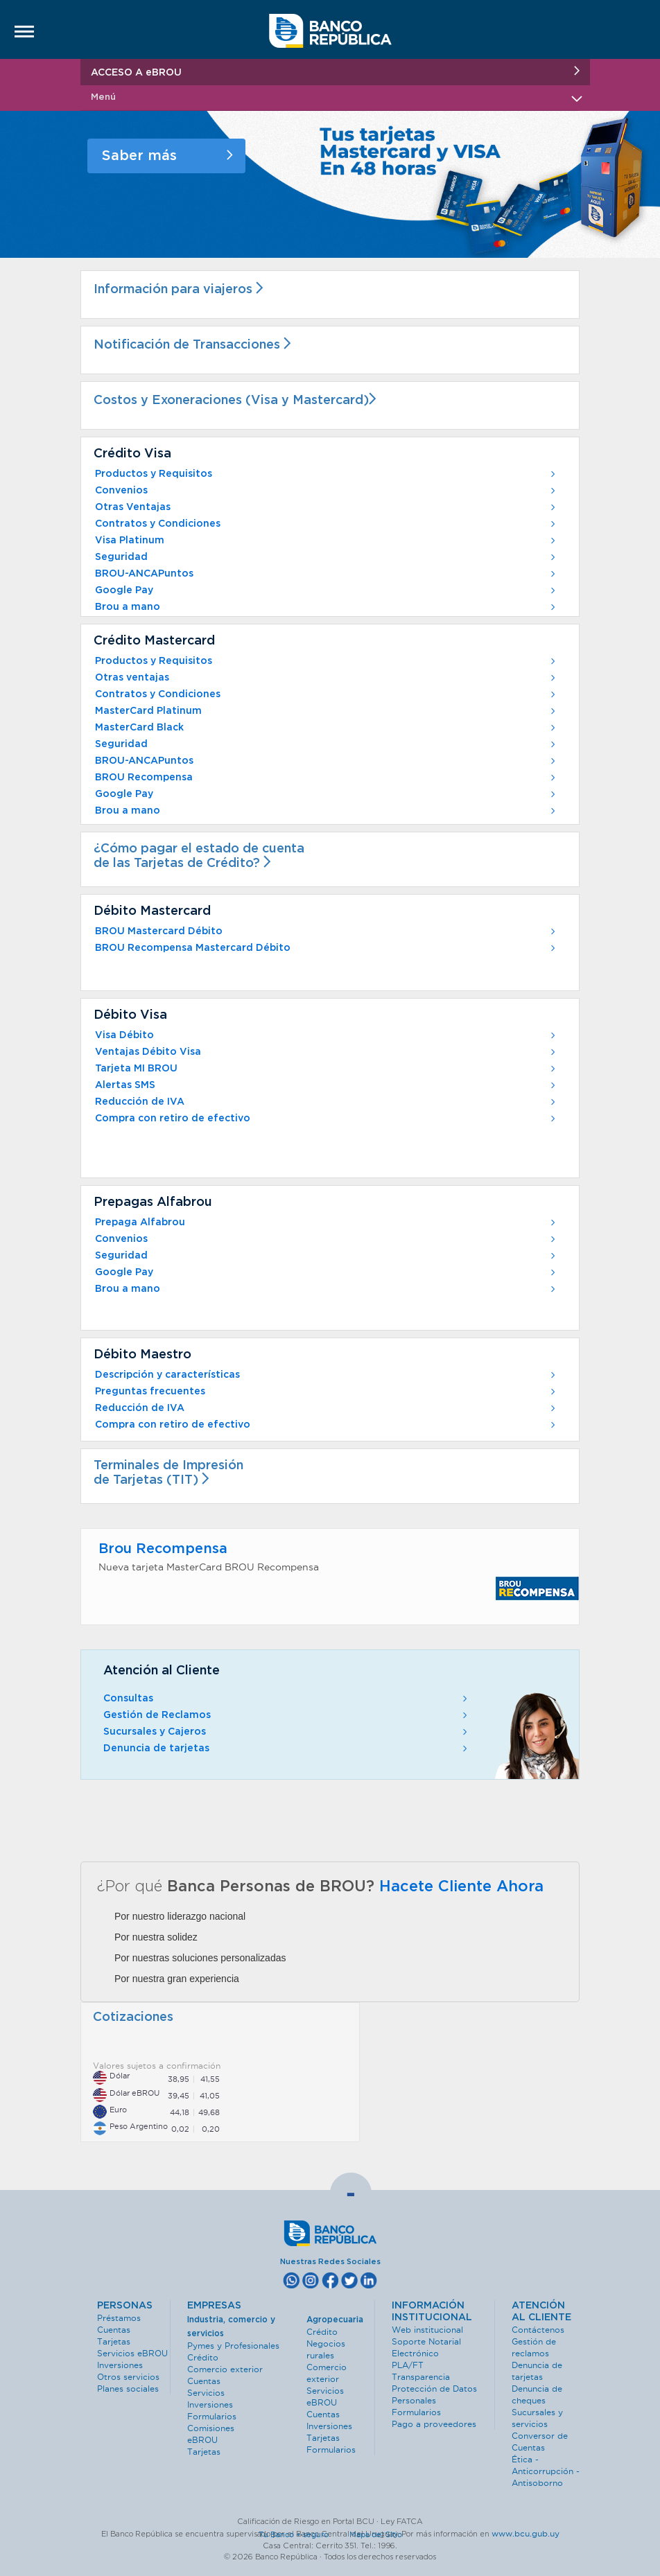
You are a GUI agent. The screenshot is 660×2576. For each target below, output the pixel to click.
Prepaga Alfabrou (326, 1222)
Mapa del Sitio (375, 2534)
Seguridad (326, 557)
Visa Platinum (326, 540)
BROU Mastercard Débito (326, 931)
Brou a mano (326, 607)
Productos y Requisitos (326, 474)
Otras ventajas (326, 678)
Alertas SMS (326, 1085)
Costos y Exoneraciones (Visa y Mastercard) (238, 400)
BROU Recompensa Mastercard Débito (326, 948)
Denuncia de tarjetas (286, 1748)
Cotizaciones (133, 2017)
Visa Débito (326, 1035)
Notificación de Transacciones (195, 345)
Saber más (167, 156)
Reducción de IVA (326, 1102)
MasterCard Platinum (326, 711)
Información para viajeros (182, 289)
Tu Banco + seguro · (303, 2534)
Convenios (326, 491)
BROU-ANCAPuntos (326, 574)
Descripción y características (326, 1375)
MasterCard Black (326, 728)
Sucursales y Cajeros (286, 1732)
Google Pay (326, 590)
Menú (335, 97)
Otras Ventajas (326, 507)
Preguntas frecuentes (326, 1391)
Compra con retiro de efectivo (326, 1118)
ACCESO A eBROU (335, 72)
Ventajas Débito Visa (326, 1052)
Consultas (286, 1698)
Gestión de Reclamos (286, 1715)
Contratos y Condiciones (326, 524)
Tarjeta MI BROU (326, 1069)
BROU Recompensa (326, 777)
